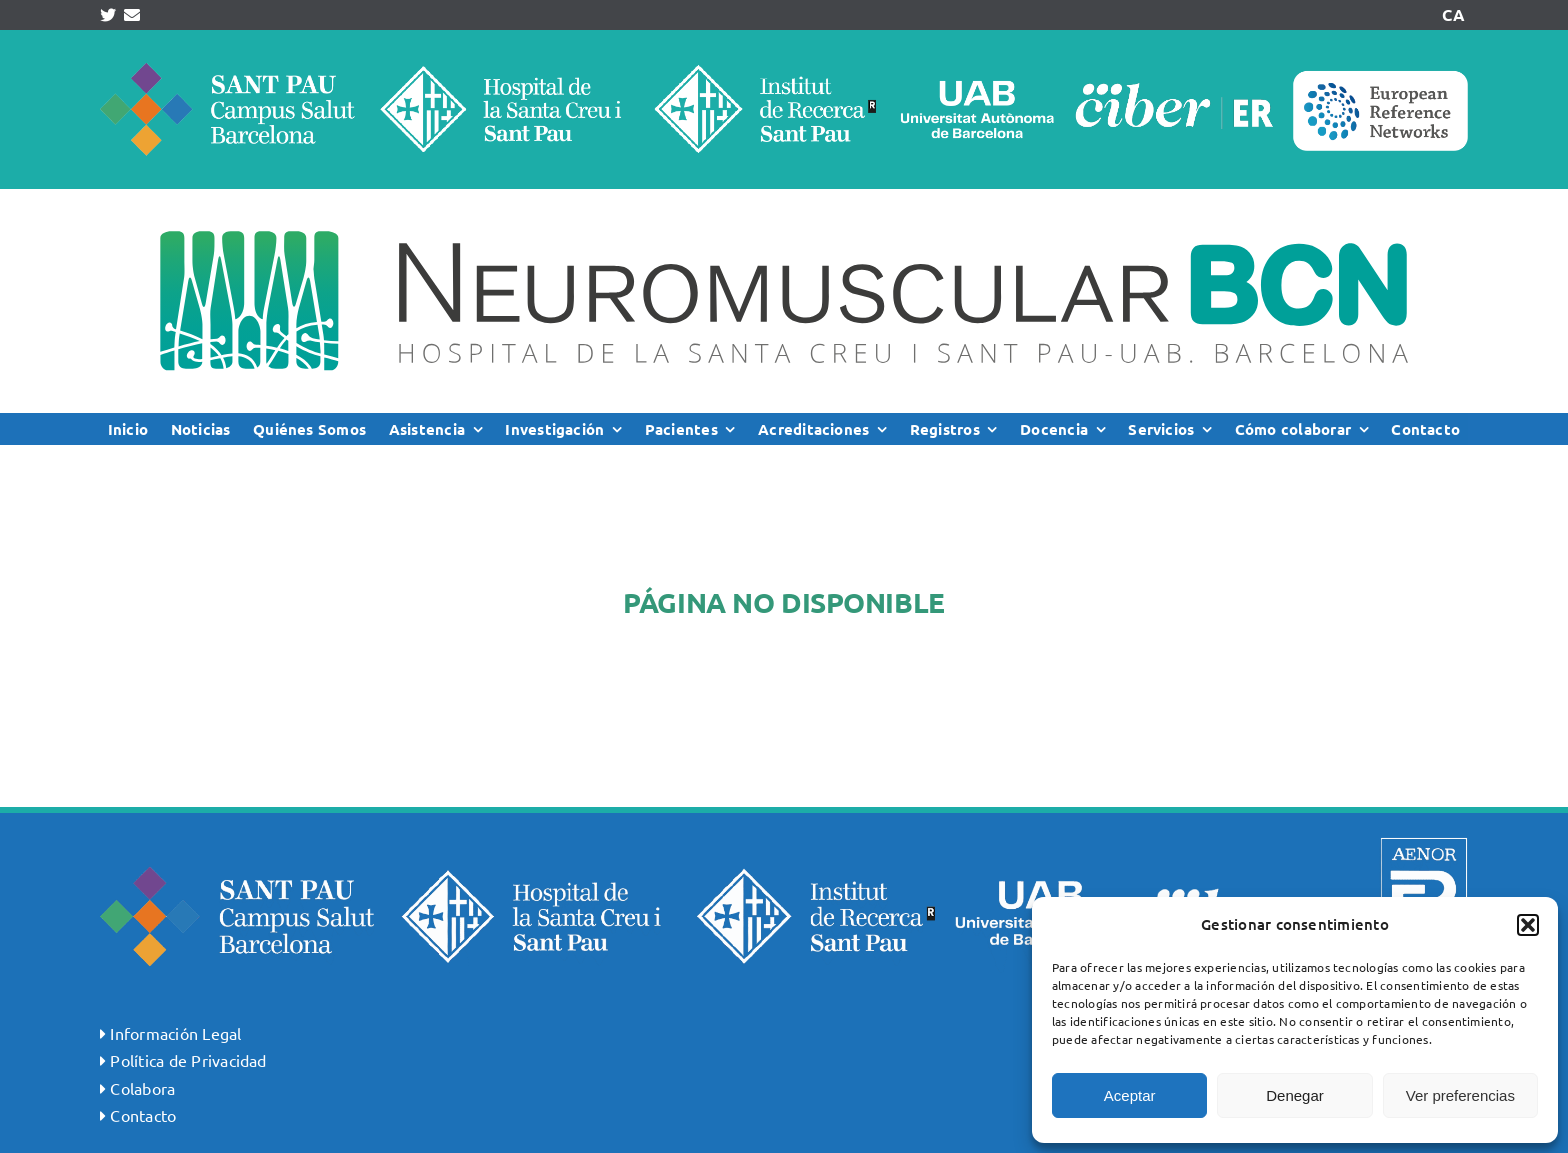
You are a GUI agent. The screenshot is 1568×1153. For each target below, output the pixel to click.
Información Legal (175, 1033)
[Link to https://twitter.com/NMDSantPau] (108, 15)
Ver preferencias (1460, 1095)
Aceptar (1130, 1095)
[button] (1528, 925)
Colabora (142, 1088)
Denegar (1295, 1095)
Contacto (143, 1115)
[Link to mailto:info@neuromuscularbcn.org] (132, 15)
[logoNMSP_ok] (784, 197)
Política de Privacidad (188, 1060)
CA (1453, 14)
